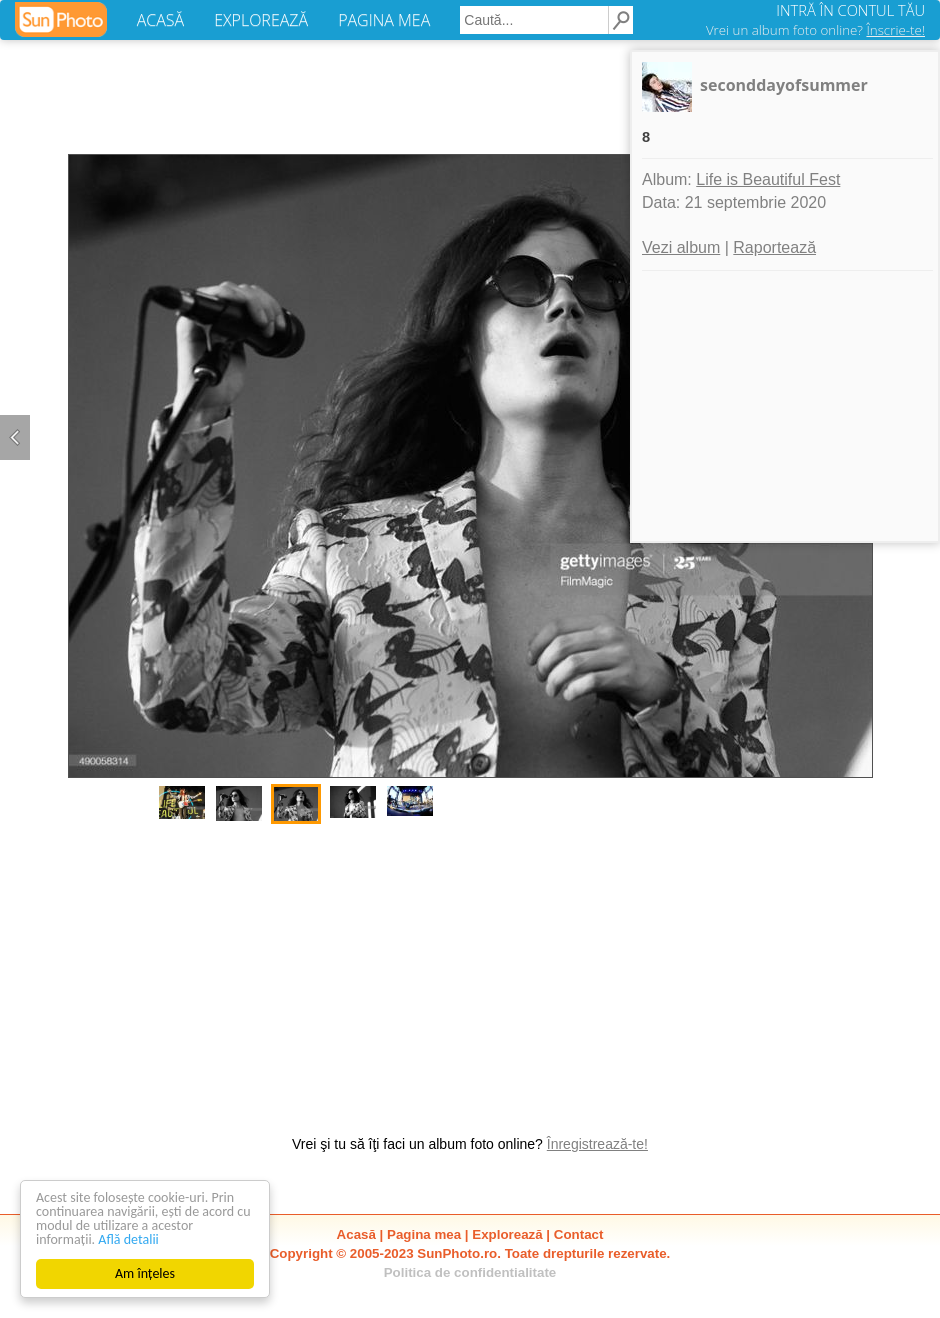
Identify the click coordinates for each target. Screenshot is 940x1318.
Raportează (774, 247)
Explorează (507, 1234)
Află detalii (128, 1239)
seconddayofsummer (784, 85)
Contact (579, 1234)
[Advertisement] (470, 969)
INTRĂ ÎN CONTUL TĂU (850, 10)
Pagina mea (424, 1234)
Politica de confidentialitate (470, 1272)
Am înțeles (145, 1273)
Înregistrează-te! (597, 1144)
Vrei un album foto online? (815, 30)
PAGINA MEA (384, 20)
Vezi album (681, 247)
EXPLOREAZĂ (261, 20)
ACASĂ (160, 20)
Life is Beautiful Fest (768, 179)
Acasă (356, 1234)
